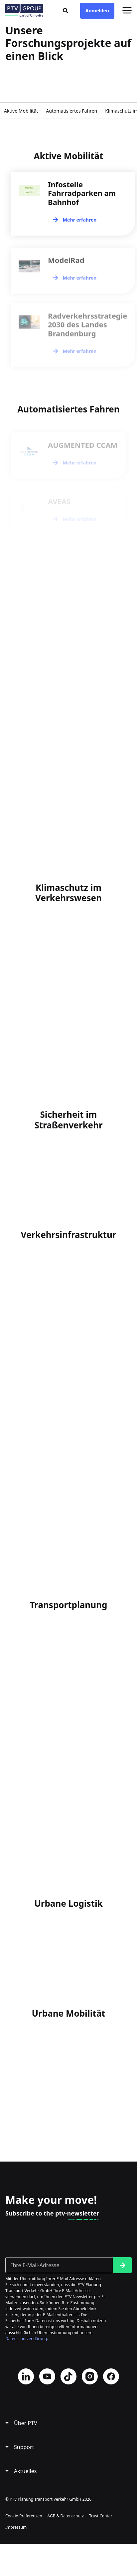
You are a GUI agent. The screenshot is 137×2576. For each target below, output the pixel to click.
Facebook (111, 2376)
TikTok (68, 2376)
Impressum (16, 2527)
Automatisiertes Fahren (71, 111)
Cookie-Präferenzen (23, 2516)
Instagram (90, 2376)
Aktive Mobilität (21, 111)
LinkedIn (26, 2376)
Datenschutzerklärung (26, 2338)
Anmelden (97, 10)
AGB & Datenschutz (66, 2516)
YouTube (47, 2376)
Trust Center (100, 2516)
